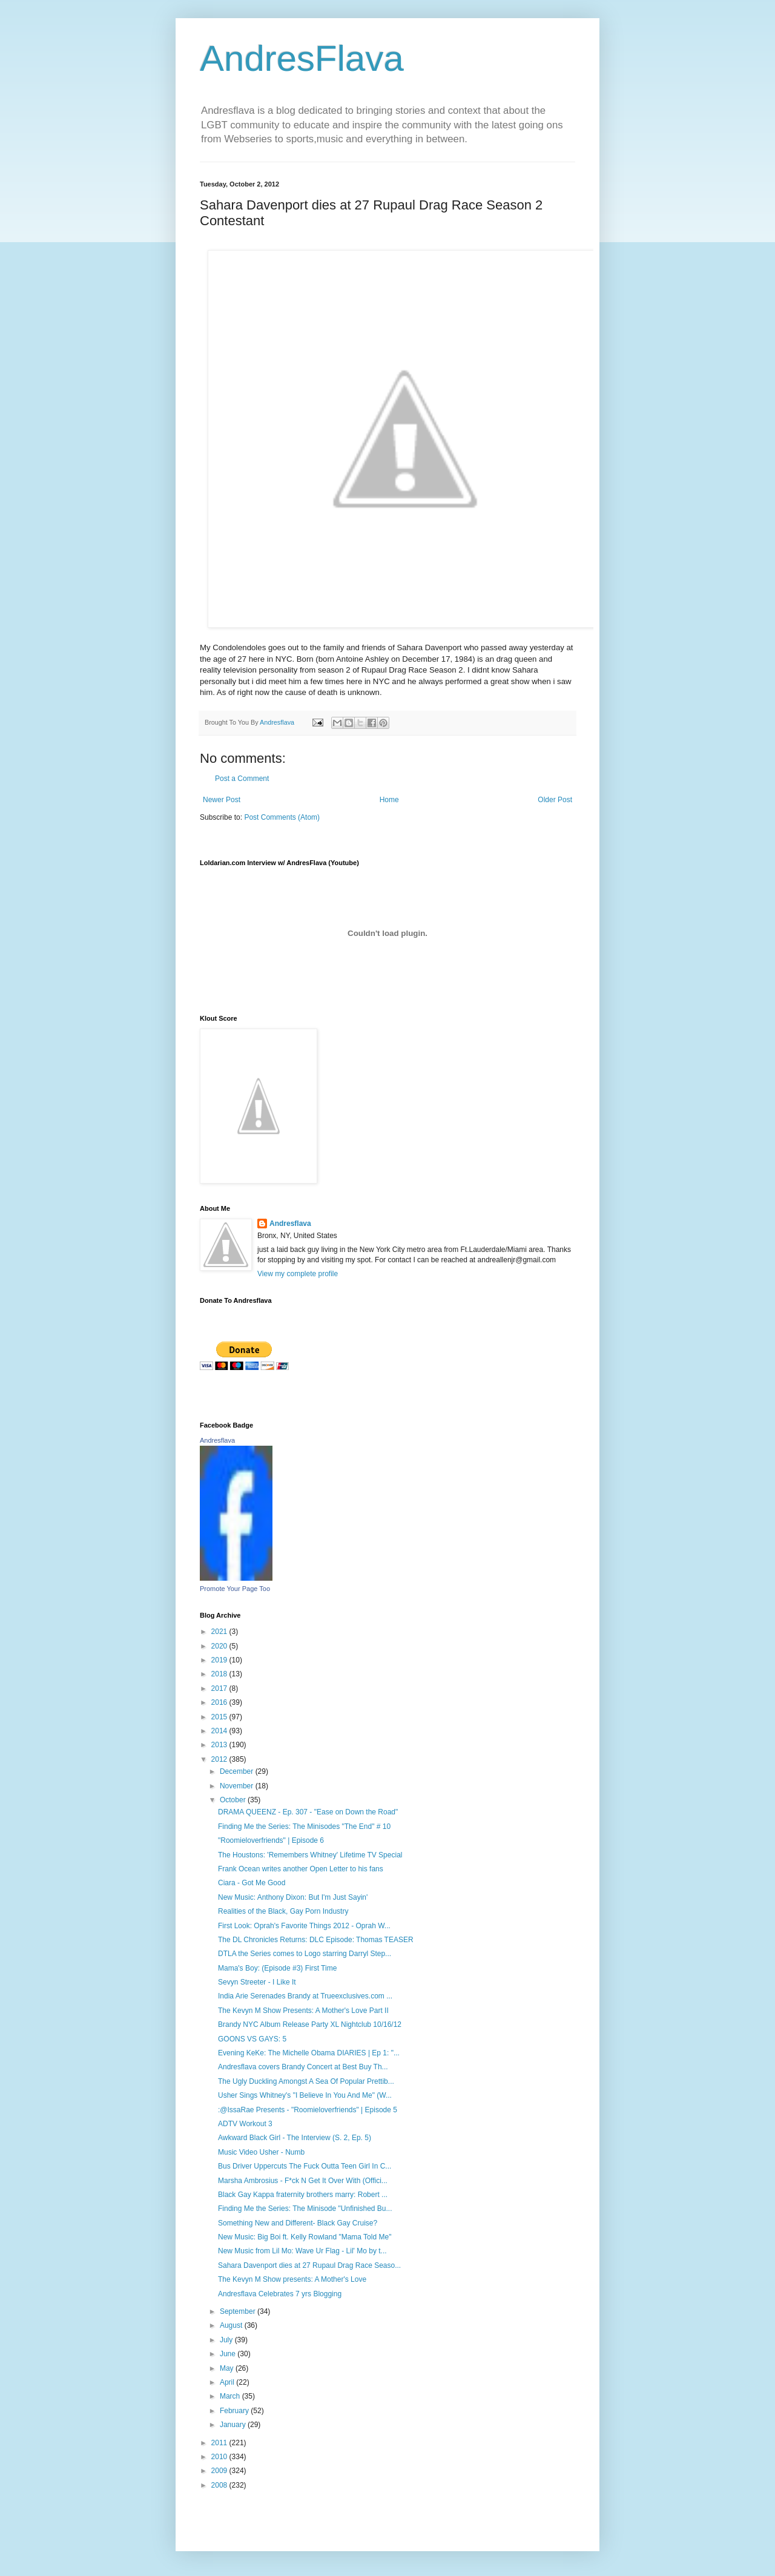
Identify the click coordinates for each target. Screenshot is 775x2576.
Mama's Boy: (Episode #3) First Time (277, 1968)
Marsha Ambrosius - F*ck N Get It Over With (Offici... (303, 2180)
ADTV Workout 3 (245, 2124)
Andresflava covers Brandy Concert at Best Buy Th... (303, 2067)
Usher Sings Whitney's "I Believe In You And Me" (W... (305, 2095)
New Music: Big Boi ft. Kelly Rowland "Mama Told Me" (304, 2237)
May (228, 2368)
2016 (220, 1702)
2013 (220, 1745)
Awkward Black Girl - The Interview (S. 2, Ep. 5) (294, 2137)
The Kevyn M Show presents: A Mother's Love (292, 2279)
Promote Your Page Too (235, 1588)
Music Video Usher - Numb (261, 2152)
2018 (220, 1674)
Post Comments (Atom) (282, 817)
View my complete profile (297, 1274)
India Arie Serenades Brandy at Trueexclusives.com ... (305, 1996)
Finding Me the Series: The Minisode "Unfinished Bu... (305, 2208)
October (234, 1800)
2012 (220, 1759)
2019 (220, 1660)
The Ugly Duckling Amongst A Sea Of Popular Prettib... (306, 2081)
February (235, 2410)
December (238, 1771)
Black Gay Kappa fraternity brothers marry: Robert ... (303, 2194)
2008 (220, 2485)
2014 (220, 1731)
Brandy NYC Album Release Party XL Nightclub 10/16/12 (309, 2024)
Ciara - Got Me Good (251, 1883)
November (238, 1786)
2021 (220, 1631)
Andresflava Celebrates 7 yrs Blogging (279, 2294)
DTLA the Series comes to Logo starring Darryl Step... (304, 1953)
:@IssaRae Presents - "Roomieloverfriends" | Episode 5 (307, 2110)
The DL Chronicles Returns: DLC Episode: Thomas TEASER (316, 1939)
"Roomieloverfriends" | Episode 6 (271, 1840)
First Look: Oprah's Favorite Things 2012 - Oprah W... (304, 1926)
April (228, 2382)
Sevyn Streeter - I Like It (257, 1982)
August (232, 2325)
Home (389, 800)
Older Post (555, 800)
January (234, 2424)
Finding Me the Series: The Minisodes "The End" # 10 (304, 1826)
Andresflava (290, 1223)
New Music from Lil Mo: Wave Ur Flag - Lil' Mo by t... (302, 2251)
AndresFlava (302, 58)
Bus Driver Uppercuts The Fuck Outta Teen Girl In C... (304, 2166)
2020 (220, 1646)
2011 (220, 2443)
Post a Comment (242, 778)
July (227, 2340)
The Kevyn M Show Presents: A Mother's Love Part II (303, 2010)
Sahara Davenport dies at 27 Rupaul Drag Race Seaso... (309, 2265)
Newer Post (221, 800)
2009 (220, 2470)
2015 (220, 1717)
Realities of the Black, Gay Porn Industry (283, 1911)
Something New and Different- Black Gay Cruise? (297, 2223)
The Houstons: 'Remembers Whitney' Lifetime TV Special (310, 1855)
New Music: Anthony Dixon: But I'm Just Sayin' (293, 1897)
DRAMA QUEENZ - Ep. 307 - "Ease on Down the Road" (308, 1812)
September (238, 2311)
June (228, 2354)
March (231, 2396)
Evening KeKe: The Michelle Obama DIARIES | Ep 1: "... (309, 2053)
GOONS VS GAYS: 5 (252, 2039)
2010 (220, 2456)
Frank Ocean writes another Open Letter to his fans (300, 1869)
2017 (220, 1688)
